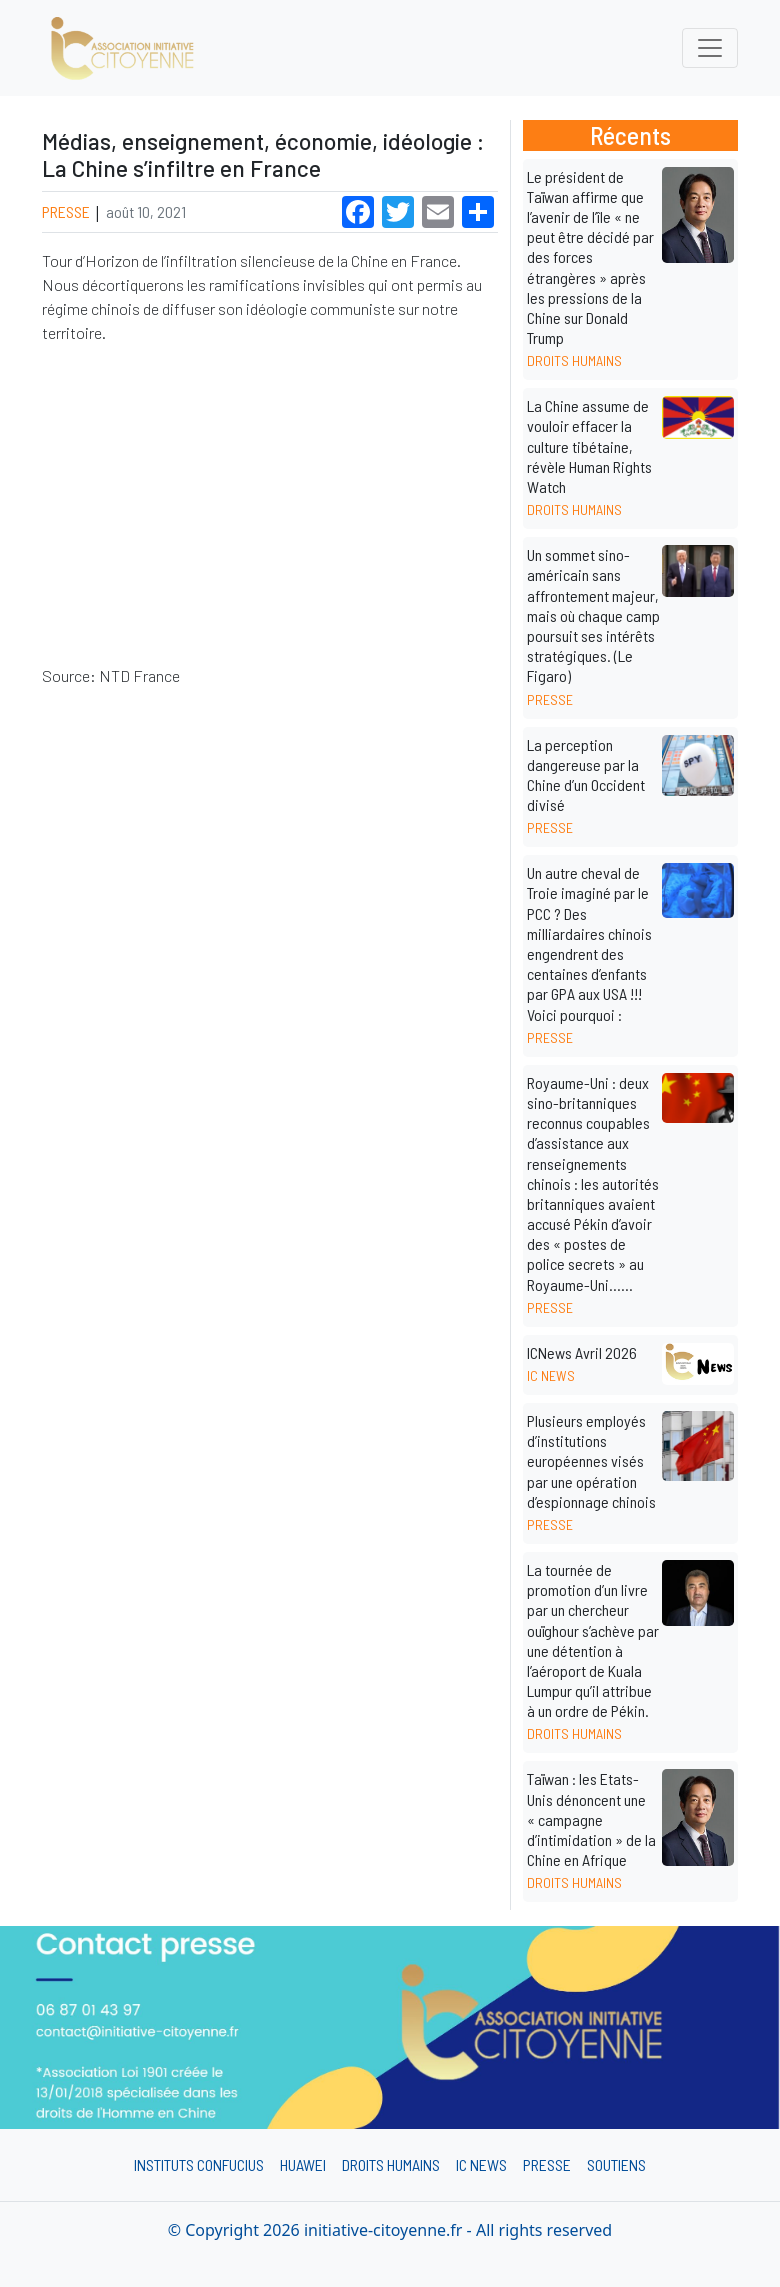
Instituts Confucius (199, 2164)
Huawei (303, 2164)
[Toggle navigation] (710, 48)
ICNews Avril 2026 (582, 1352)
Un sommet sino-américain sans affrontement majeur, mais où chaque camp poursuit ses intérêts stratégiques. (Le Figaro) (593, 615)
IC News (481, 2164)
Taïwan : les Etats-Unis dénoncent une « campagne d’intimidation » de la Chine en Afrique (591, 1819)
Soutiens (616, 2164)
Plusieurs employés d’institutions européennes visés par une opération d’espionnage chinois (591, 1461)
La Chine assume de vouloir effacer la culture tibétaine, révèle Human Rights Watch (589, 446)
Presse (67, 211)
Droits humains (391, 2164)
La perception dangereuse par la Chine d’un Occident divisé (586, 775)
